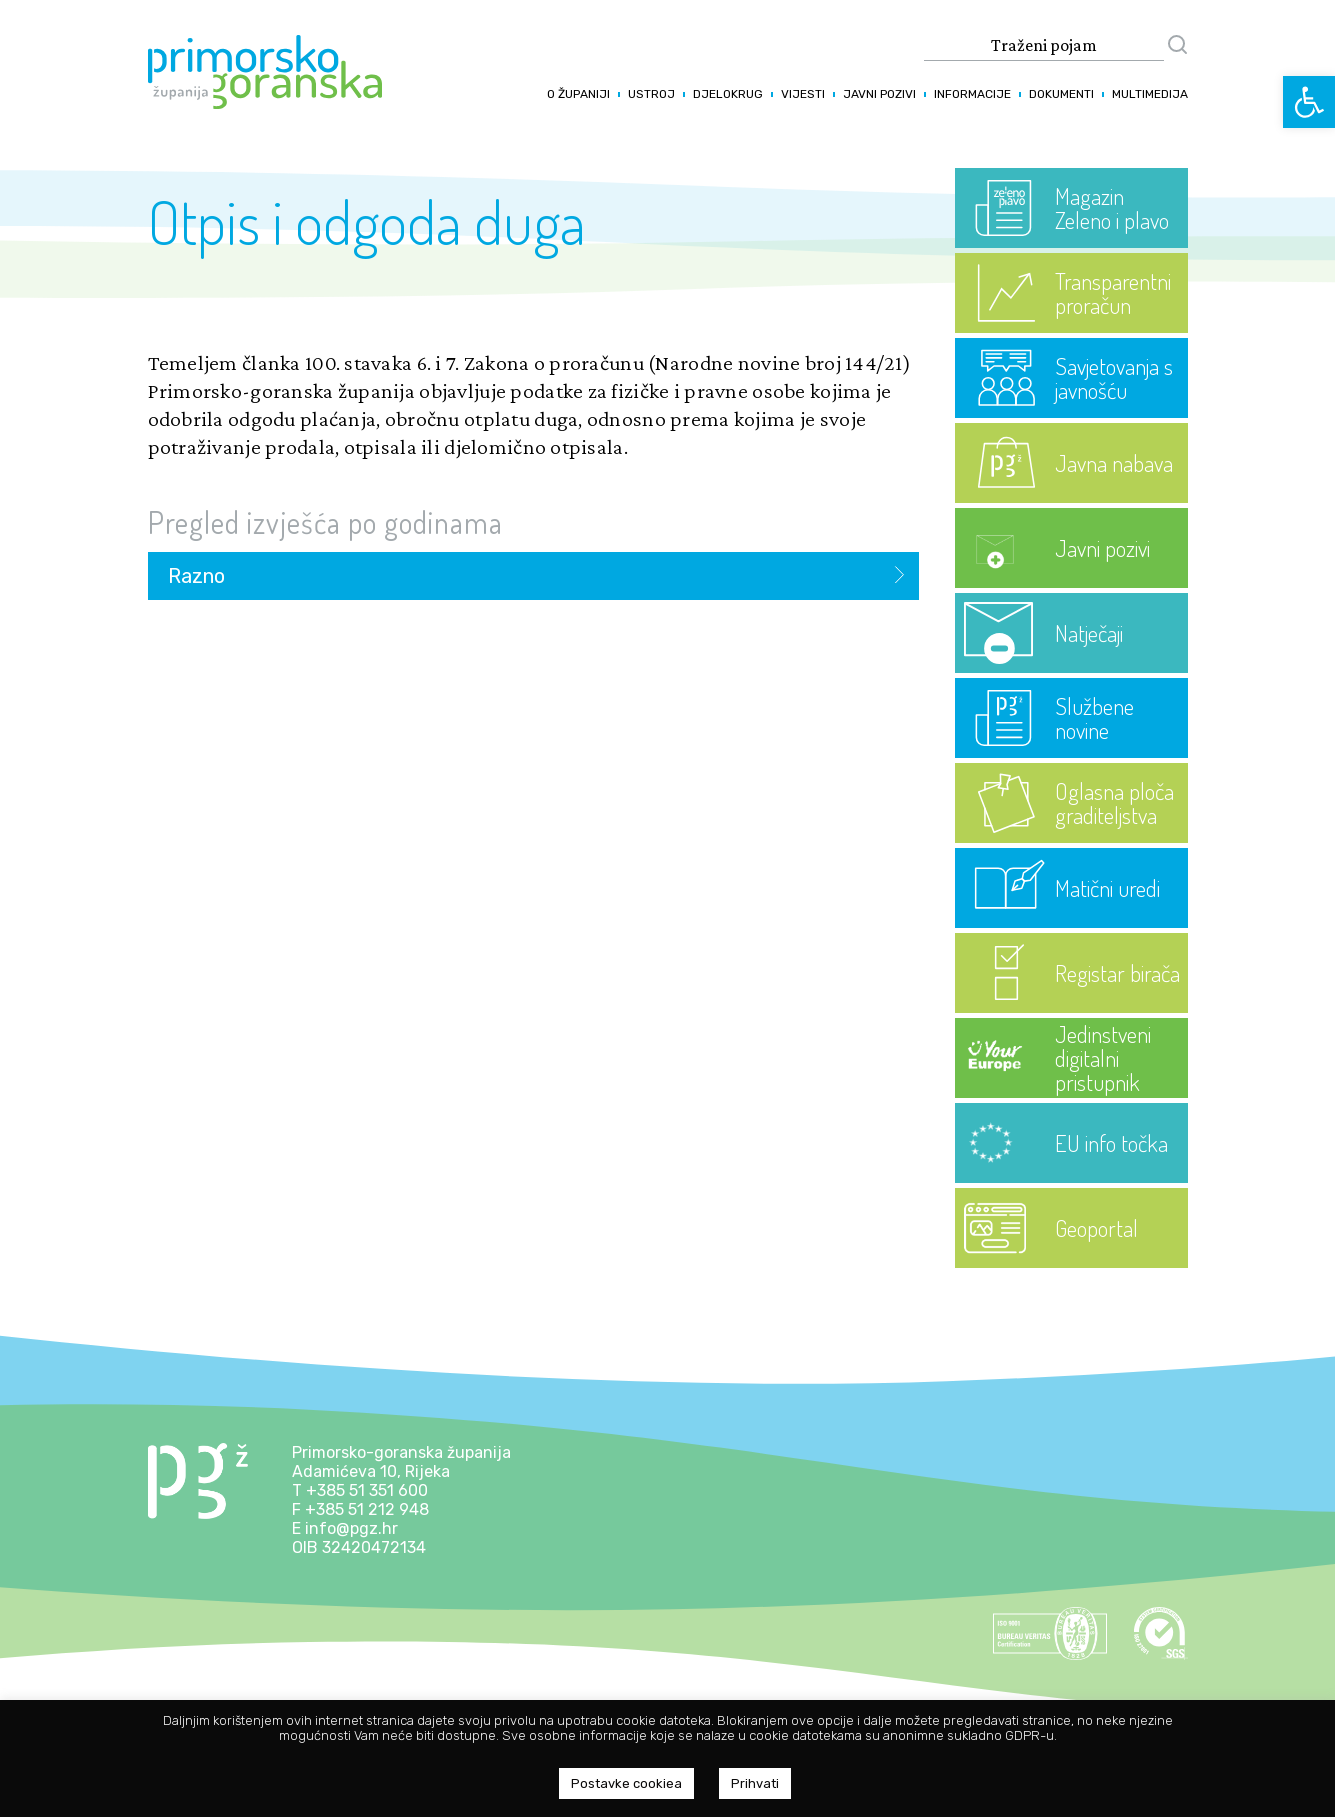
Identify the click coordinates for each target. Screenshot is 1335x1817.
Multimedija (1150, 94)
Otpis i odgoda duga (367, 221)
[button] (1309, 102)
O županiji (578, 94)
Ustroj (651, 94)
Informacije (972, 94)
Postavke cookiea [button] (626, 1783)
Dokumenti (1061, 94)
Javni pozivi (879, 94)
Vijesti (803, 94)
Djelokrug (728, 94)
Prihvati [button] (755, 1783)
